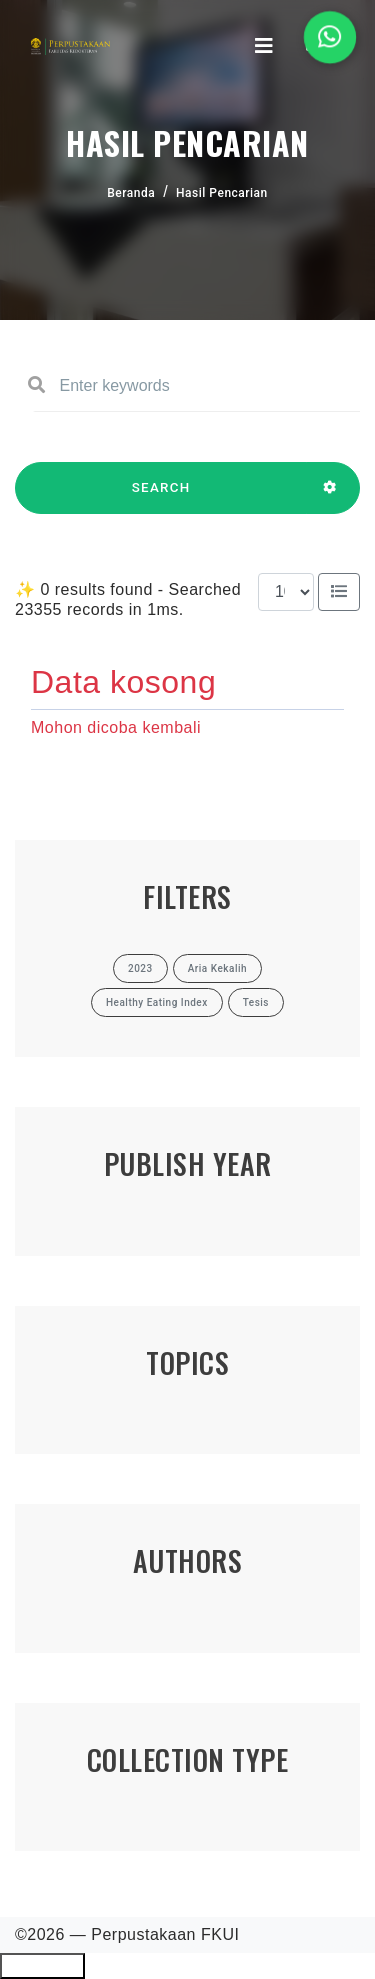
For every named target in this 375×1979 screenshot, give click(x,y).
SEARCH (161, 497)
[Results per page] (286, 592)
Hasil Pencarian (222, 193)
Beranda (131, 193)
